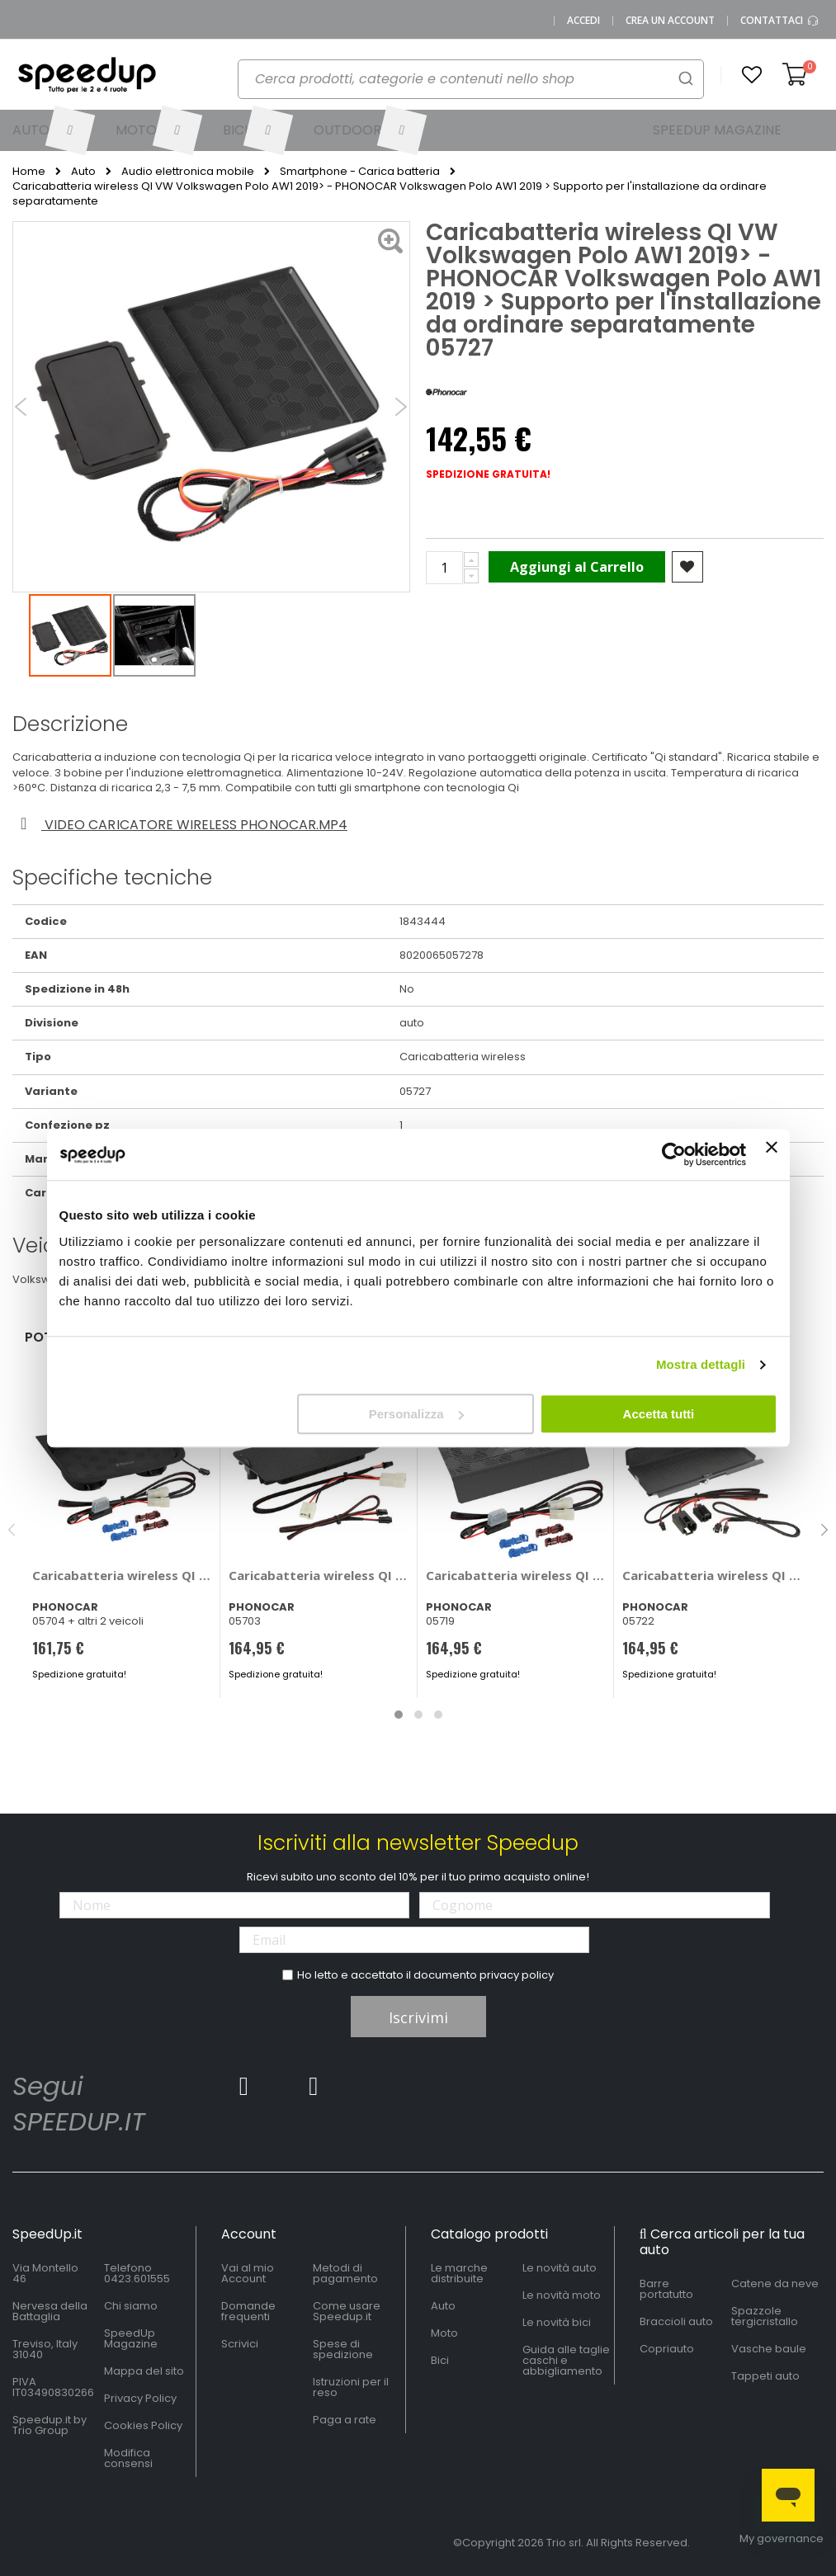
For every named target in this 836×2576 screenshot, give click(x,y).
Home (28, 171)
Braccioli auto (676, 2321)
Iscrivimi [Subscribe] (418, 2017)
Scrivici (239, 2344)
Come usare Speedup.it (346, 2311)
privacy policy (516, 1975)
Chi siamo (131, 2306)
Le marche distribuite (459, 2273)
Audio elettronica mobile (187, 171)
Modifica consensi (128, 2458)
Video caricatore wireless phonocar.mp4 (181, 825)
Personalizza (416, 1414)
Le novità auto (559, 2268)
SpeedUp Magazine (131, 2338)
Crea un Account (670, 21)
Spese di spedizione (343, 2349)
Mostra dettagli (700, 1364)
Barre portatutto (666, 2289)
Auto (83, 171)
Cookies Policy (143, 2425)
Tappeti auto (765, 2376)
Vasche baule (768, 2349)
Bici (440, 2360)
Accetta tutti (659, 1414)
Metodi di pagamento (345, 2273)
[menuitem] (51, 130)
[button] (752, 75)
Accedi (583, 21)
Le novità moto (561, 2295)
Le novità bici (556, 2322)
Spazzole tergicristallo (764, 2316)
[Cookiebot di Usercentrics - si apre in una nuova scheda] (674, 1154)
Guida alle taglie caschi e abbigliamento (566, 2360)
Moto (444, 2333)
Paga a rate (344, 2419)
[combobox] (471, 79)
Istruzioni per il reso (351, 2387)
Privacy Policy (140, 2398)
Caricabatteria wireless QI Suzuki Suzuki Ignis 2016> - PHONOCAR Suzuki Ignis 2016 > (516, 1575)
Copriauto (667, 2349)
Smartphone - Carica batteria (360, 171)
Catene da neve (775, 2283)
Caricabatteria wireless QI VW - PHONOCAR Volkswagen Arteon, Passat (712, 1575)
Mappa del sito (144, 2371)
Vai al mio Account (247, 2273)
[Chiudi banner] (771, 1154)
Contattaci (779, 21)
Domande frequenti (248, 2311)
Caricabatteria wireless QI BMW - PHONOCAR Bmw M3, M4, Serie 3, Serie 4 (122, 1575)
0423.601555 (137, 2278)
